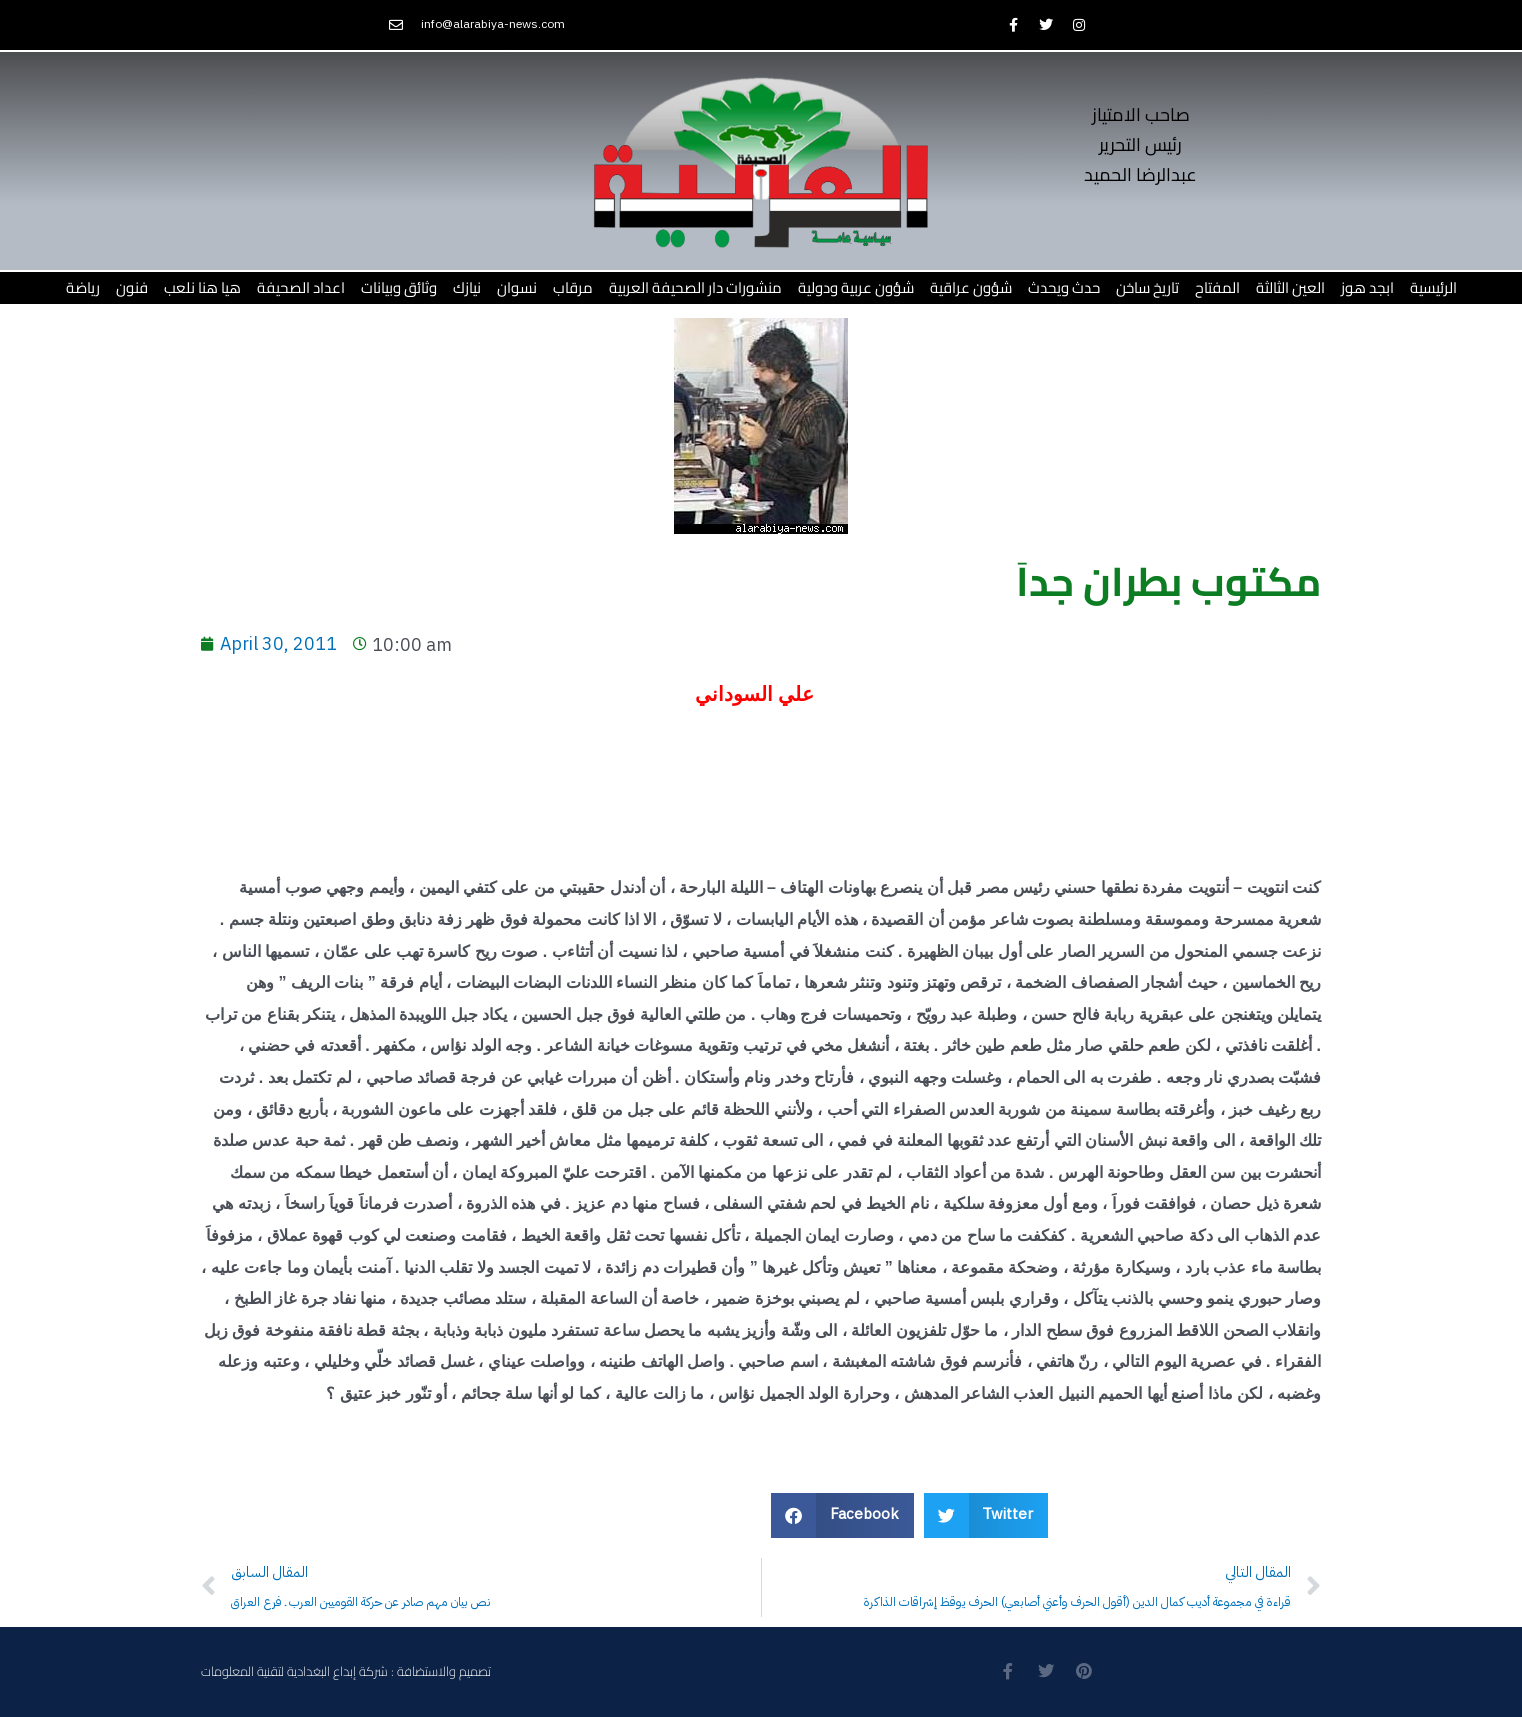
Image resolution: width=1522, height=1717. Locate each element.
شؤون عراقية (971, 287)
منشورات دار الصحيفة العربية (695, 287)
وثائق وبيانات (399, 287)
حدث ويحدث (1064, 287)
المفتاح (1217, 287)
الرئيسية (1433, 287)
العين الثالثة (1290, 287)
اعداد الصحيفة (301, 287)
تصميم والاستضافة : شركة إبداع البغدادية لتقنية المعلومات (346, 1672)
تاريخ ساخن (1147, 287)
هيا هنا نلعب (202, 287)
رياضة (83, 287)
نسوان (517, 287)
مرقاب (573, 287)
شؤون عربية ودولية (856, 287)
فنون (132, 287)
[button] (842, 1515)
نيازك (467, 287)
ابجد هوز (1367, 287)
